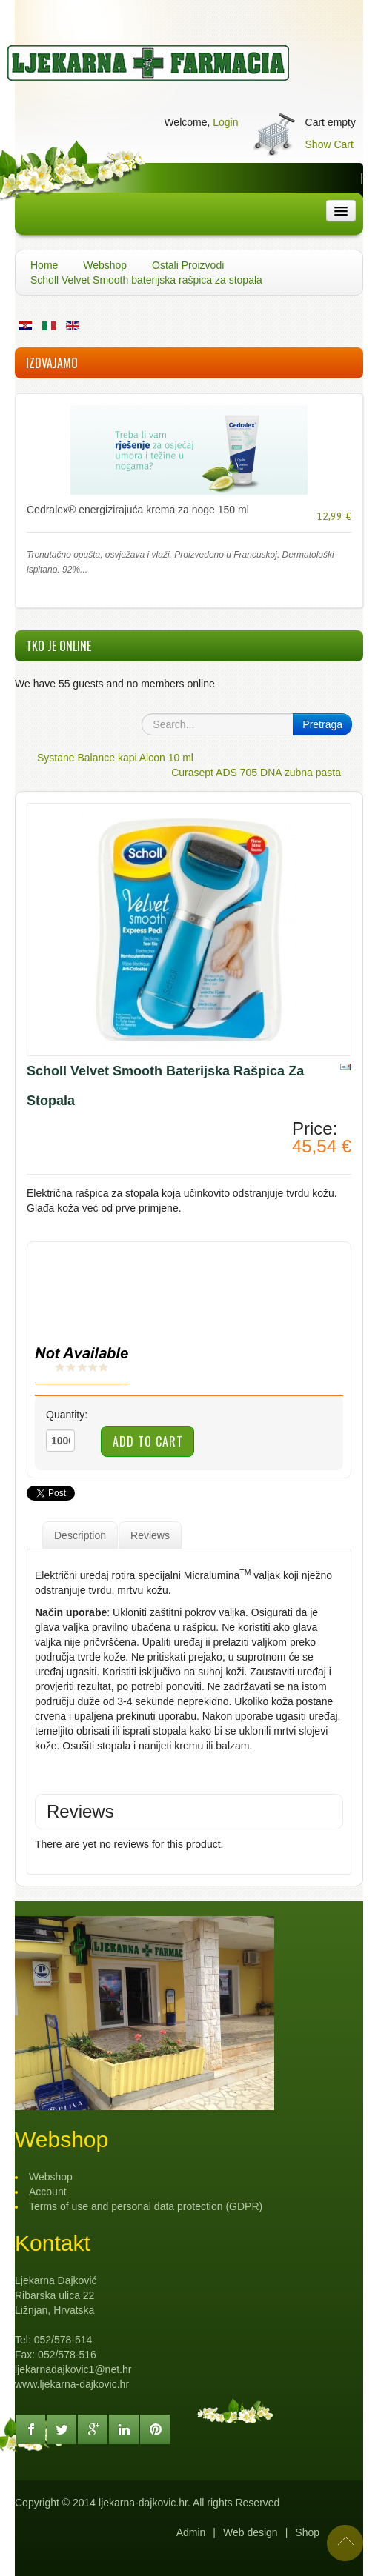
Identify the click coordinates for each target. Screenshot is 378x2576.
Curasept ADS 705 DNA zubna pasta (256, 772)
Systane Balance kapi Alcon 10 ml (115, 758)
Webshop (105, 265)
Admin (191, 2532)
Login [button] (225, 122)
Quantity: (66, 1415)
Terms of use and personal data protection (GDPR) (145, 2206)
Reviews (150, 1535)
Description (80, 1535)
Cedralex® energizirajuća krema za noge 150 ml (138, 509)
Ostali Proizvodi (188, 265)
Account (48, 2192)
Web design (250, 2532)
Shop (307, 2532)
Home (44, 265)
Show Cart (329, 144)
